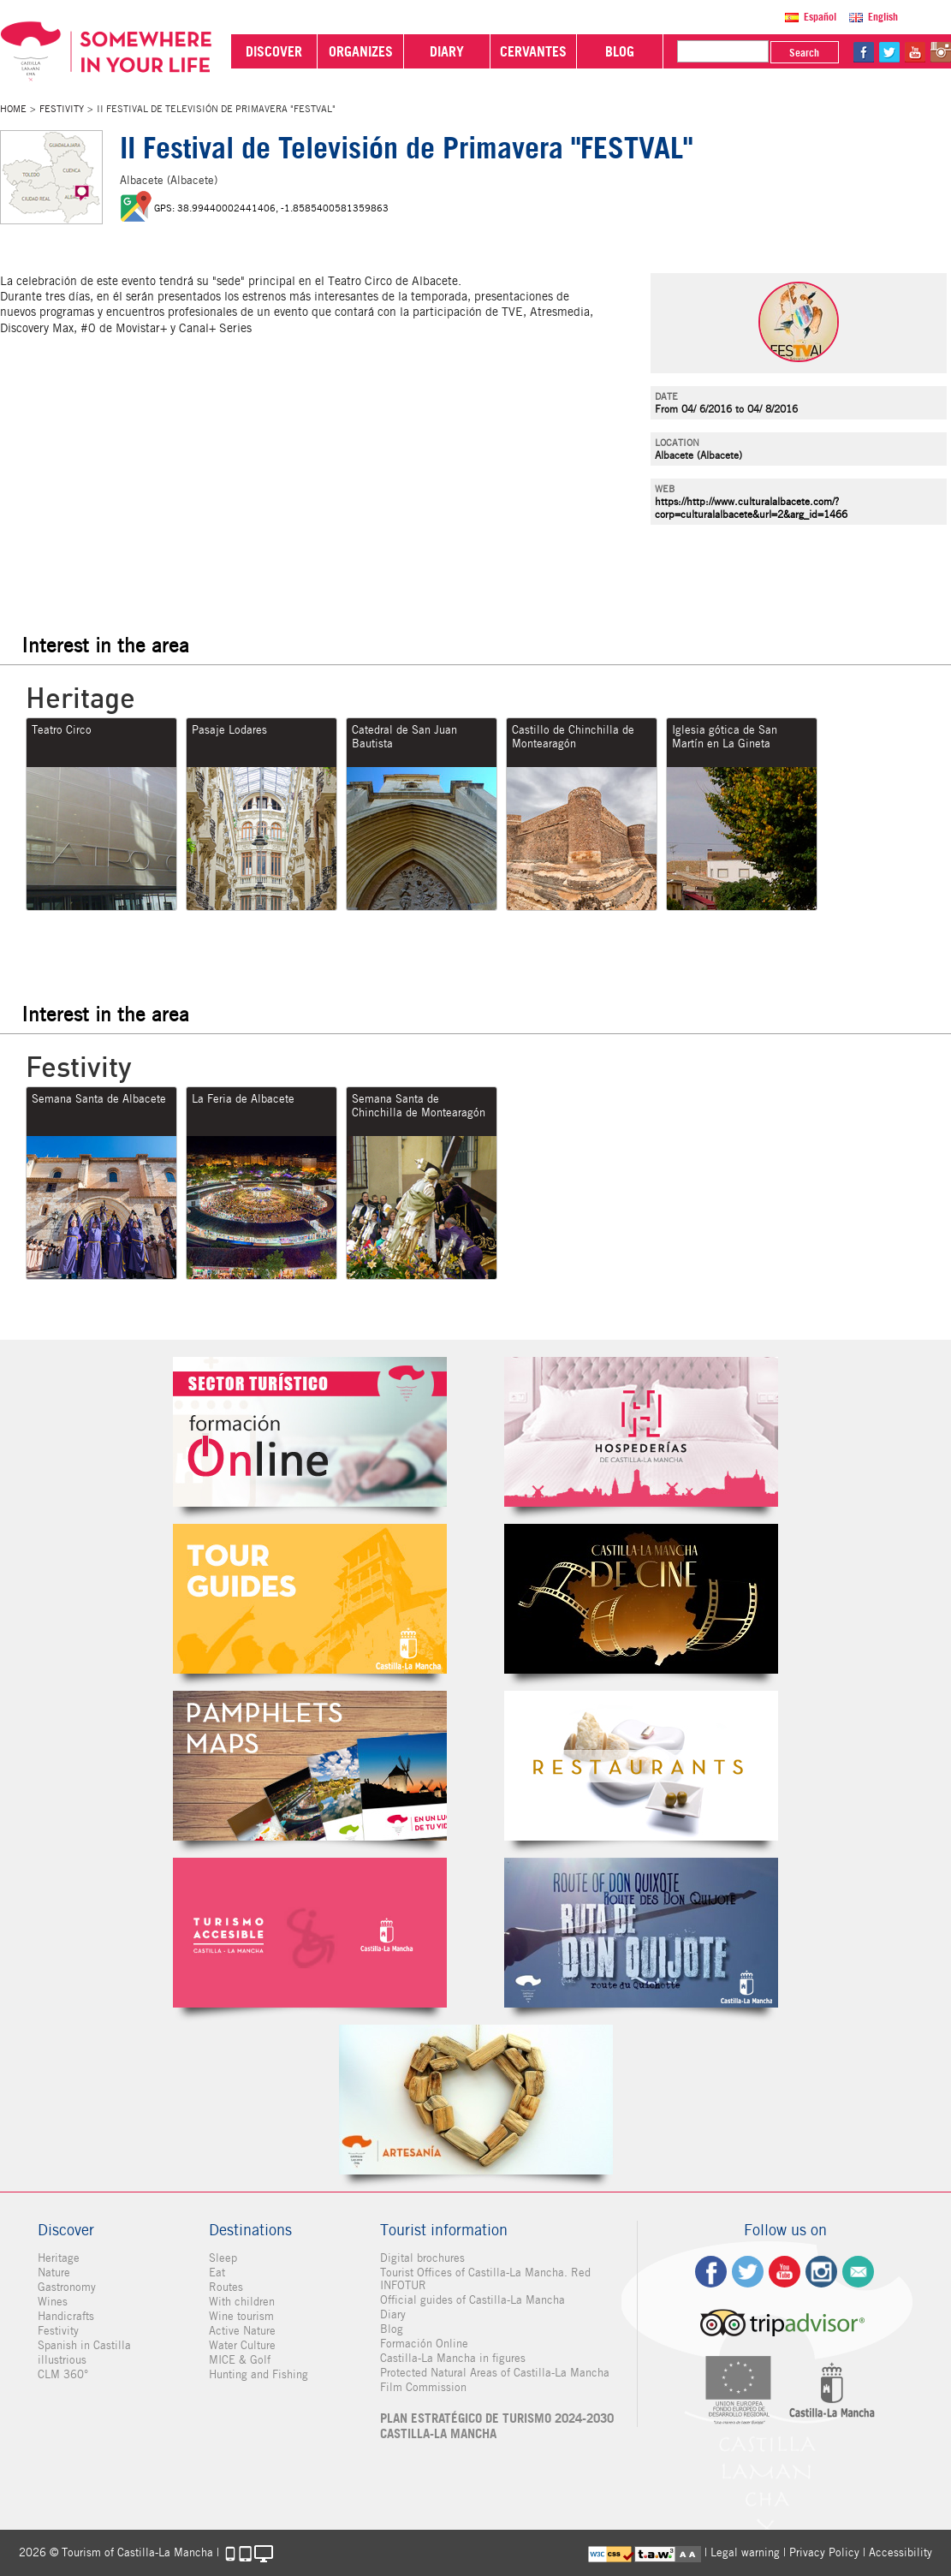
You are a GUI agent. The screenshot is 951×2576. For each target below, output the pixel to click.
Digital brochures (422, 2258)
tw (889, 52)
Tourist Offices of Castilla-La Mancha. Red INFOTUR (485, 2279)
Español (820, 16)
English (883, 16)
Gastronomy (67, 2287)
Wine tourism (241, 2316)
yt (915, 52)
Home (13, 109)
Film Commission (423, 2387)
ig (821, 2271)
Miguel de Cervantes (641, 1933)
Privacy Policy (824, 2552)
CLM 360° (63, 2374)
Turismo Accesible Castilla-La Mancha (310, 1933)
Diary (393, 2314)
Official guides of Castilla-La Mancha (472, 2299)
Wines (53, 2301)
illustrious (62, 2359)
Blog (391, 2329)
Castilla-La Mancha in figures (453, 2358)
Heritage (59, 2258)
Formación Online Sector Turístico (310, 1432)
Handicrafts (66, 2316)
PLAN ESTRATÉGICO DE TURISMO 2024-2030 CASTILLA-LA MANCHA (497, 2426)
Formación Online (424, 2343)
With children (242, 2301)
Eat (217, 2272)
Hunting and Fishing (258, 2374)
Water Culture (242, 2345)
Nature (54, 2272)
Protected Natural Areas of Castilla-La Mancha (494, 2372)
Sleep (223, 2258)
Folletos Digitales (310, 1766)
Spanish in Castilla (84, 2345)
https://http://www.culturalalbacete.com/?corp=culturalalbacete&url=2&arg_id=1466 (751, 508)
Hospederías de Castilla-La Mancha (641, 1432)
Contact (858, 2271)
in (940, 52)
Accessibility (900, 2552)
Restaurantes (641, 1766)
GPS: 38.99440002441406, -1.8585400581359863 (271, 208)
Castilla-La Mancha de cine (641, 1599)
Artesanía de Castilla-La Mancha (476, 2099)
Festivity (61, 109)
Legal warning (745, 2552)
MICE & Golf (239, 2359)
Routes (226, 2287)
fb (863, 52)
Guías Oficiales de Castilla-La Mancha (310, 1599)
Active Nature (242, 2330)
